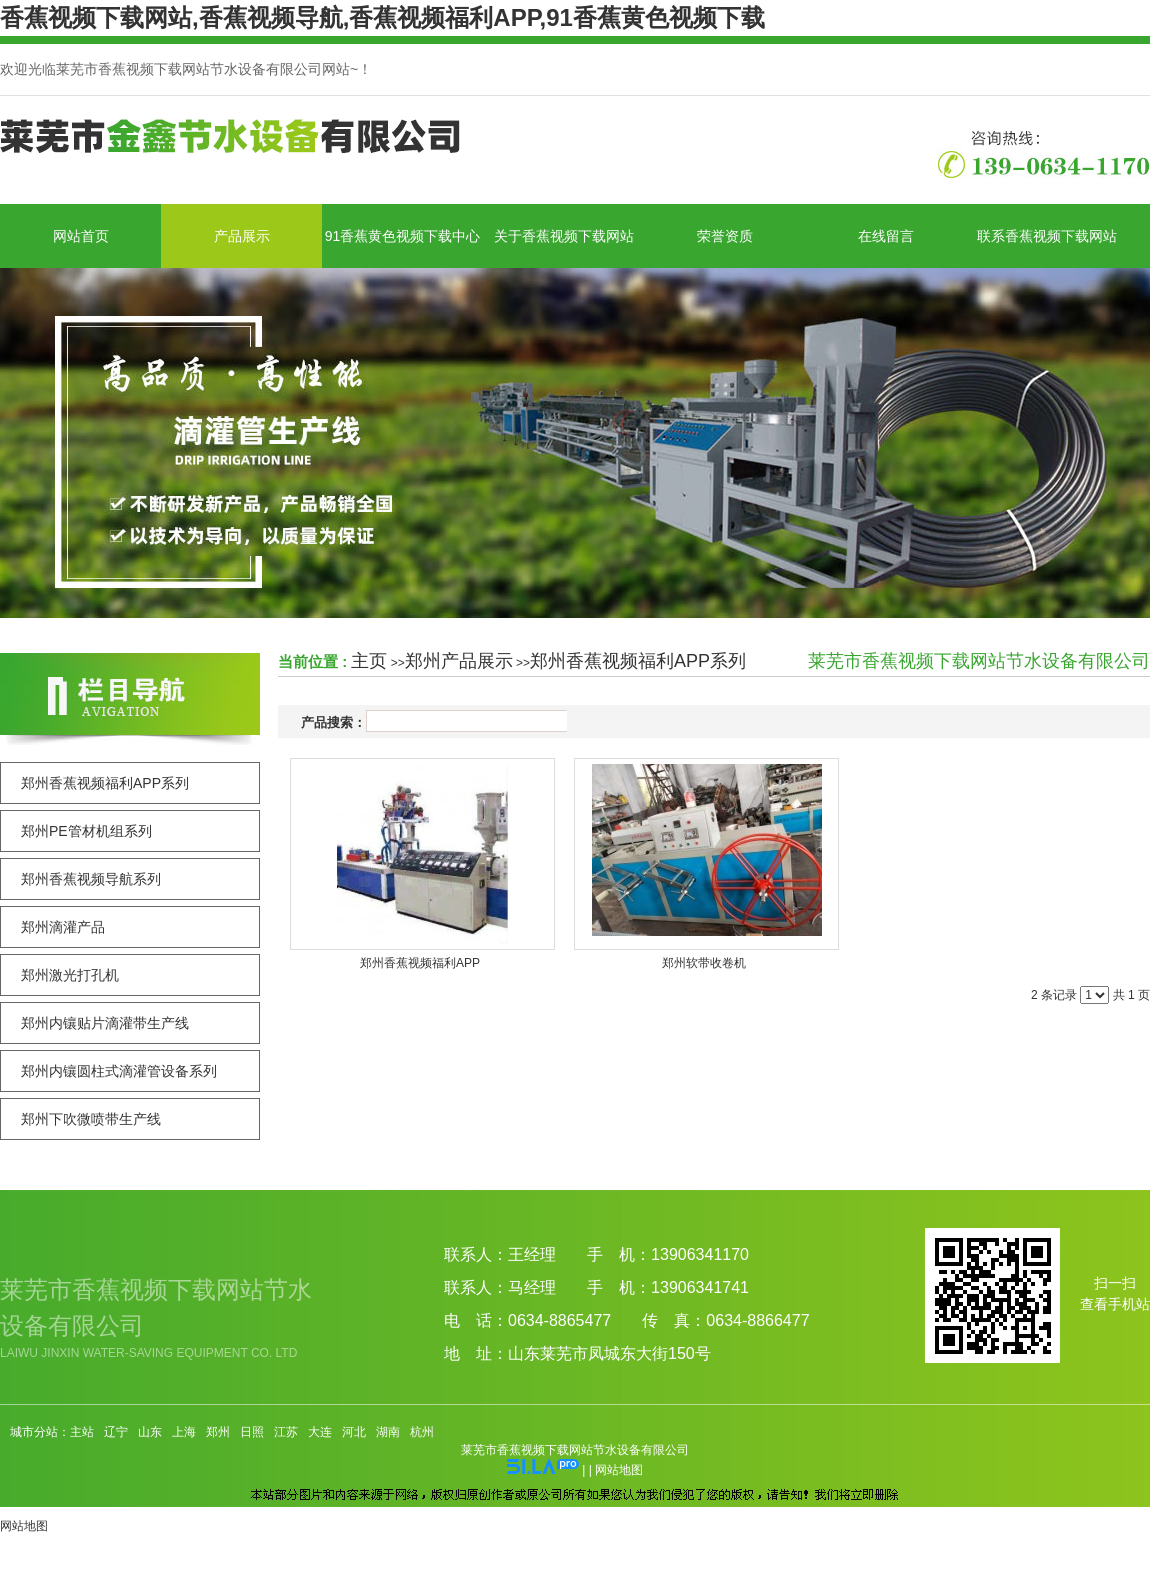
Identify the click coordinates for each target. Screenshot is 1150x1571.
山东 (150, 1432)
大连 (320, 1432)
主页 (369, 661)
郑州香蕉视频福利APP (420, 963)
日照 (252, 1432)
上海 (184, 1432)
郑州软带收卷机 (704, 963)
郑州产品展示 (459, 661)
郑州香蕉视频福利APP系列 (638, 661)
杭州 (422, 1432)
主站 (82, 1432)
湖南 (388, 1432)
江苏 (286, 1432)
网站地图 (619, 1470)
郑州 (218, 1432)
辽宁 (116, 1432)
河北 (354, 1432)
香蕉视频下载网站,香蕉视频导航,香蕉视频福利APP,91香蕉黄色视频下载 (382, 17)
